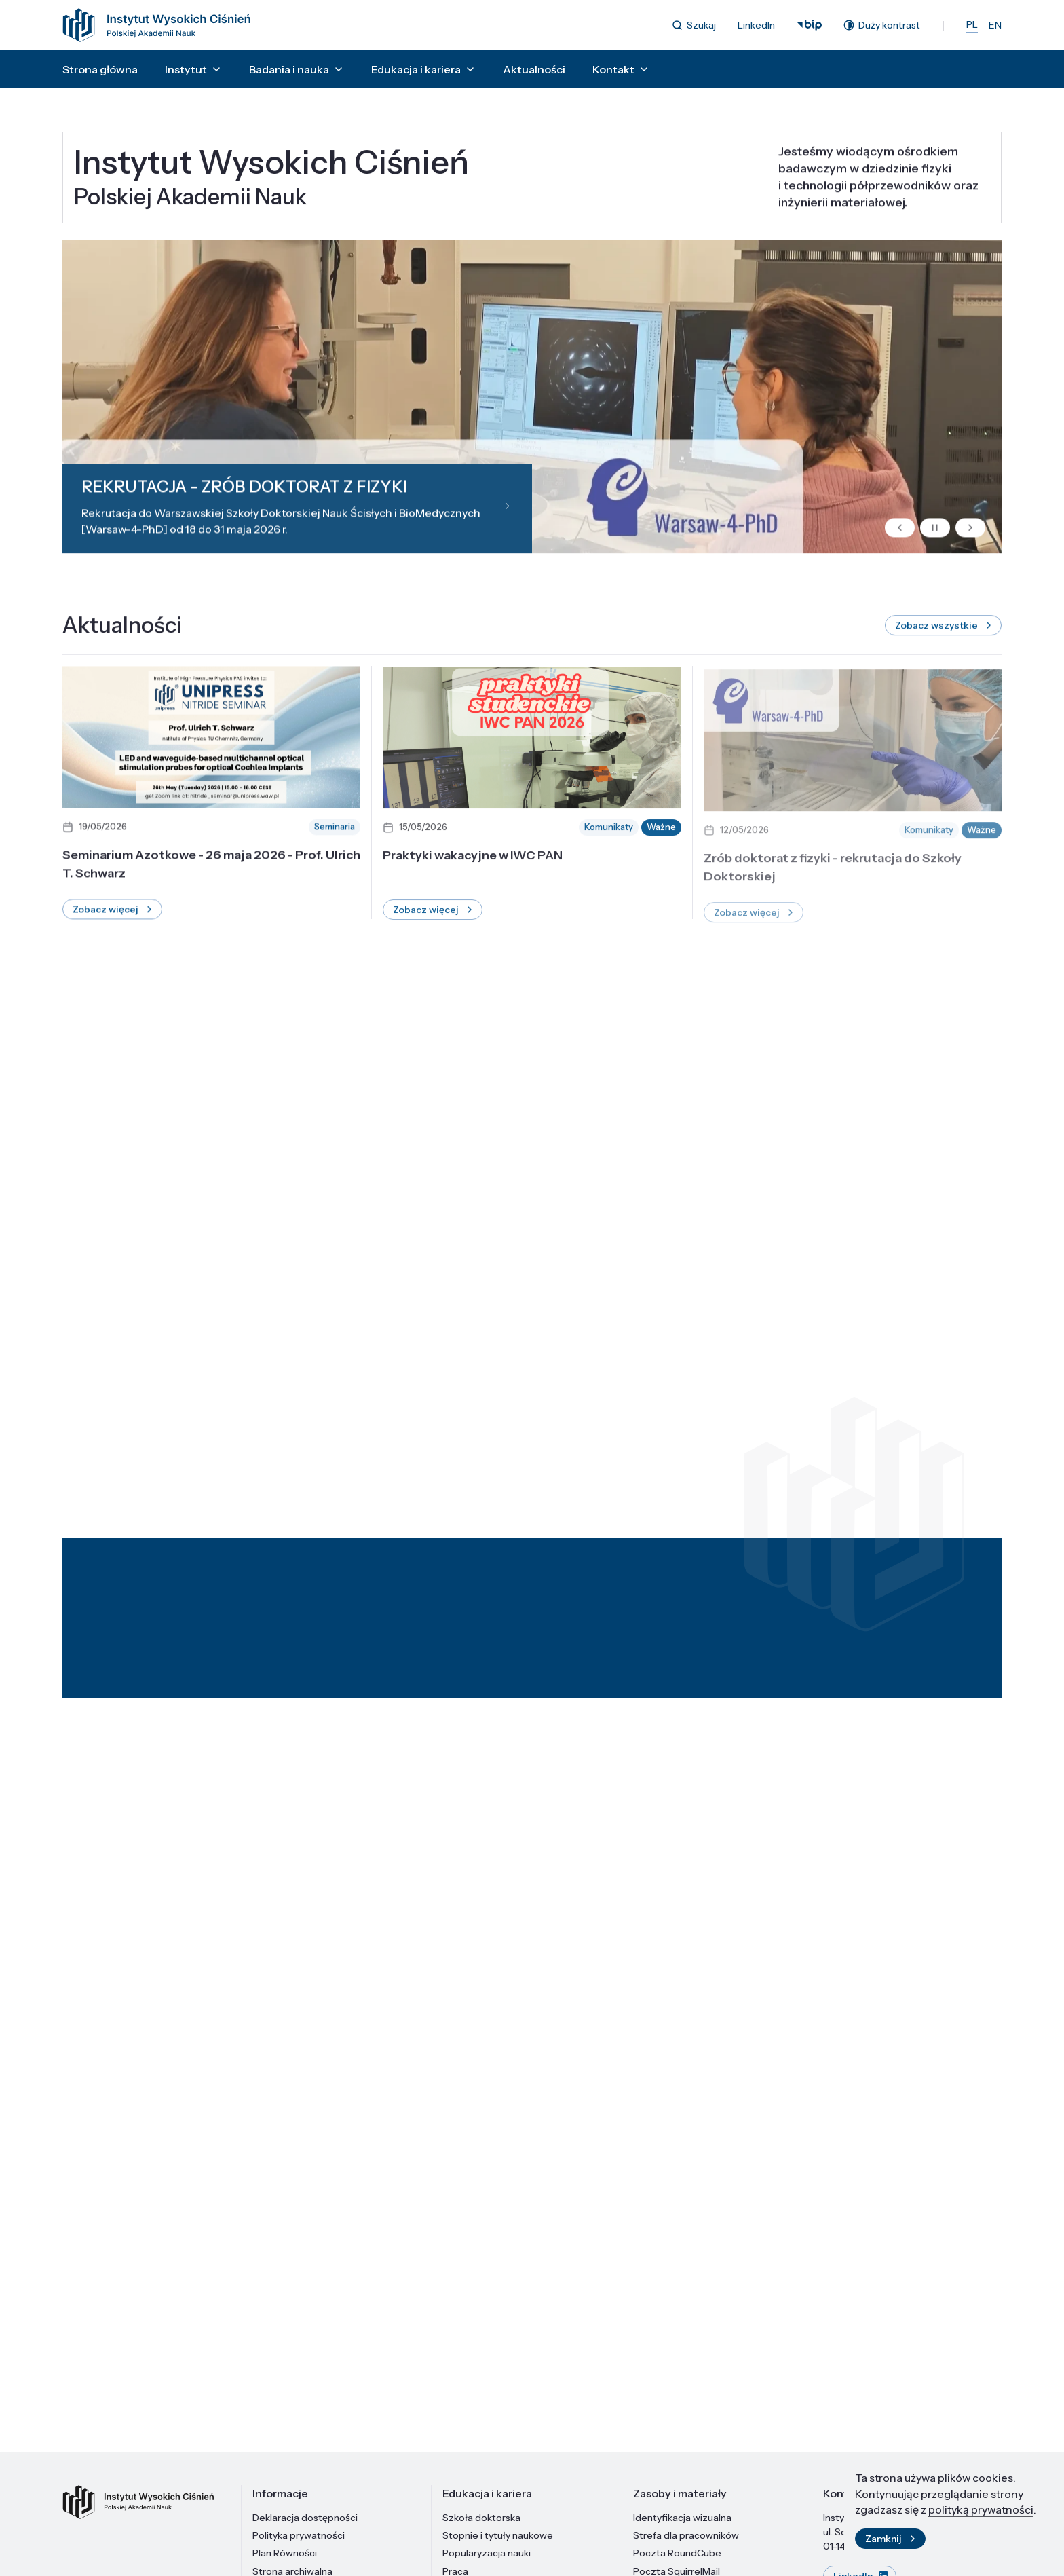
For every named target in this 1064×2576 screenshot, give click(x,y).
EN (995, 25)
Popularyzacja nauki (486, 2553)
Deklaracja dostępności (305, 2518)
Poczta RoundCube (677, 2553)
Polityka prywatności (298, 2535)
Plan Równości (284, 2553)
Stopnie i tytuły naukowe (497, 2535)
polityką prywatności (980, 2515)
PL (972, 24)
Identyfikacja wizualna (682, 2518)
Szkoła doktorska (481, 2518)
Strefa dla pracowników (686, 2535)
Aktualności (534, 69)
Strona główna (100, 69)
